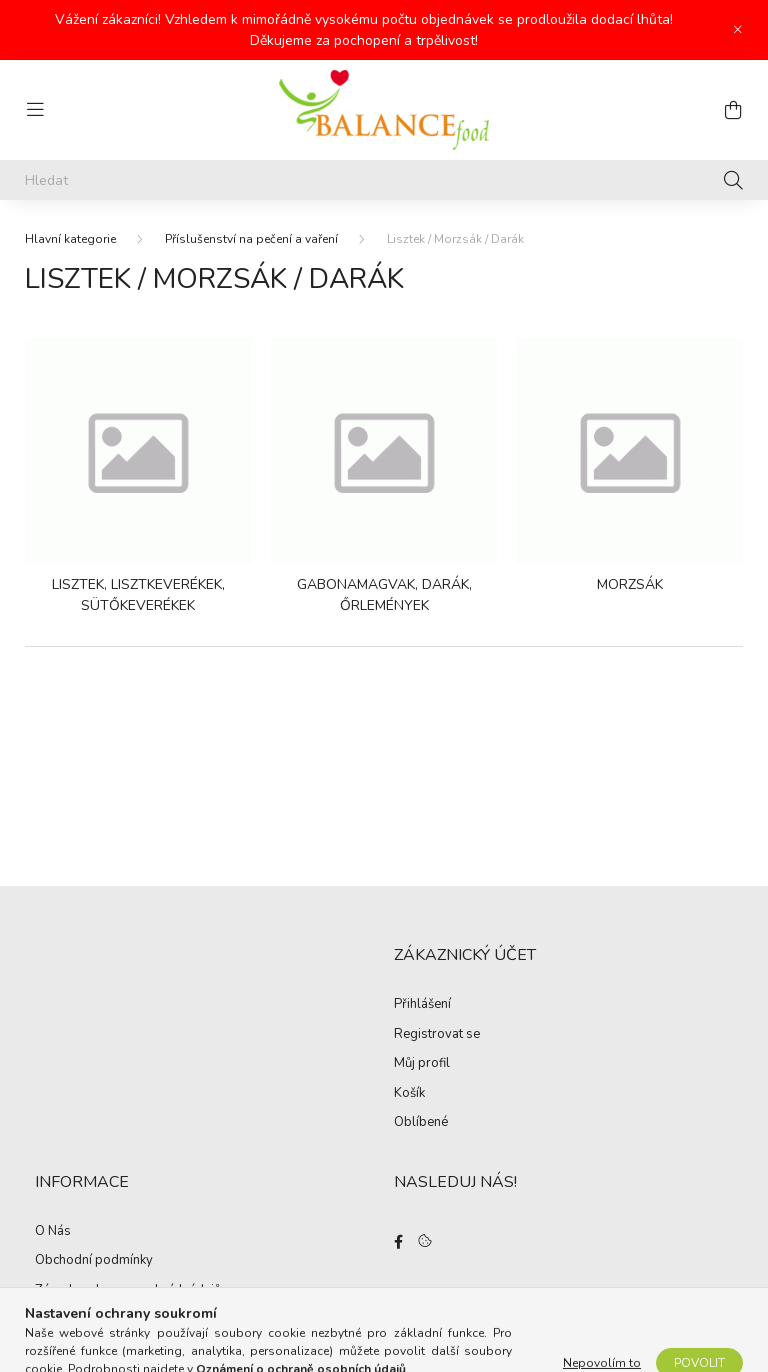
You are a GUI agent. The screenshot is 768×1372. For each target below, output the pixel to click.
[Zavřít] (738, 30)
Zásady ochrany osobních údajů (128, 1291)
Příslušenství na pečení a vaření (251, 239)
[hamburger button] (35, 110)
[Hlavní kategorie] (70, 239)
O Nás (53, 1232)
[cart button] (733, 110)
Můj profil (422, 1064)
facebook (398, 1242)
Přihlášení (422, 1005)
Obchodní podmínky (94, 1261)
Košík (409, 1094)
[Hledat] (384, 180)
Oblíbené (421, 1123)
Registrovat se (437, 1035)
